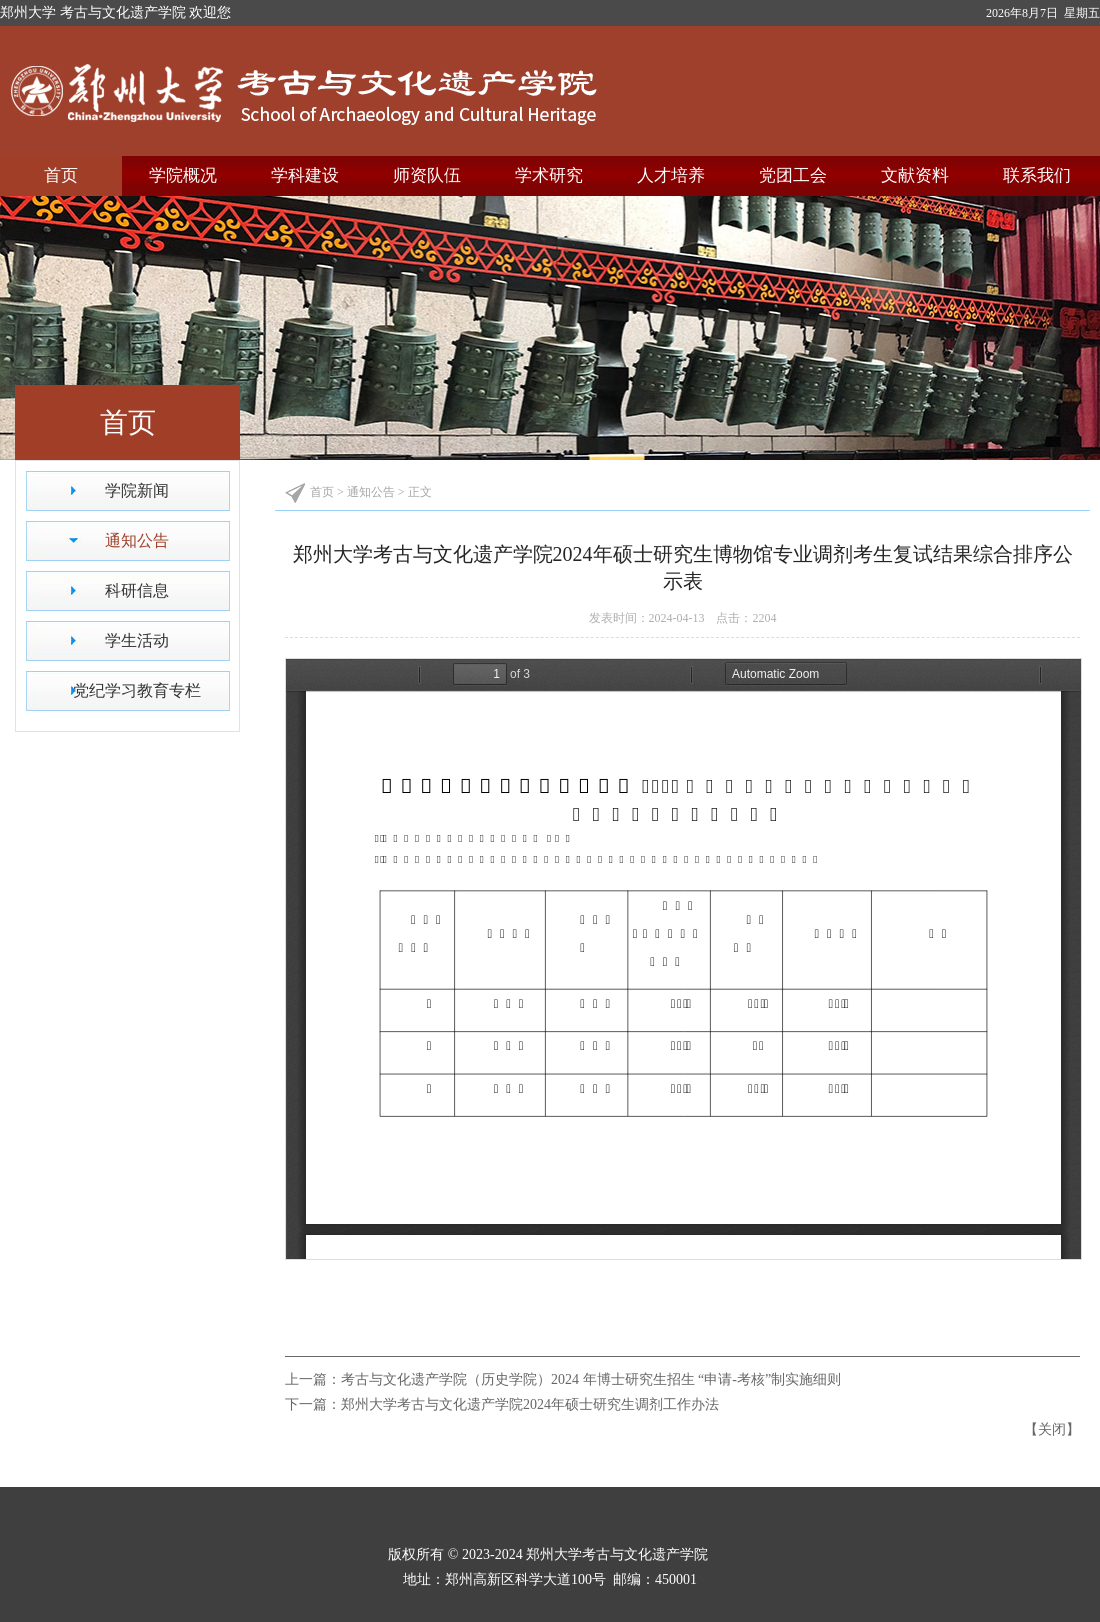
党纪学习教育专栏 (137, 690)
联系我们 (1037, 175)
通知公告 (137, 540)
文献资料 (915, 175)
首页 (61, 175)
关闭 (1052, 1429)
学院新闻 (137, 490)
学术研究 (549, 175)
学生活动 (137, 640)
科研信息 (137, 590)
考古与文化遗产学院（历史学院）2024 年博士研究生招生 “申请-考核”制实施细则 (591, 1379)
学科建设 (305, 175)
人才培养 (671, 175)
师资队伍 (427, 175)
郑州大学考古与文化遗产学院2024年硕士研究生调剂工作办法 (530, 1404)
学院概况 (183, 175)
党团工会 (793, 175)
